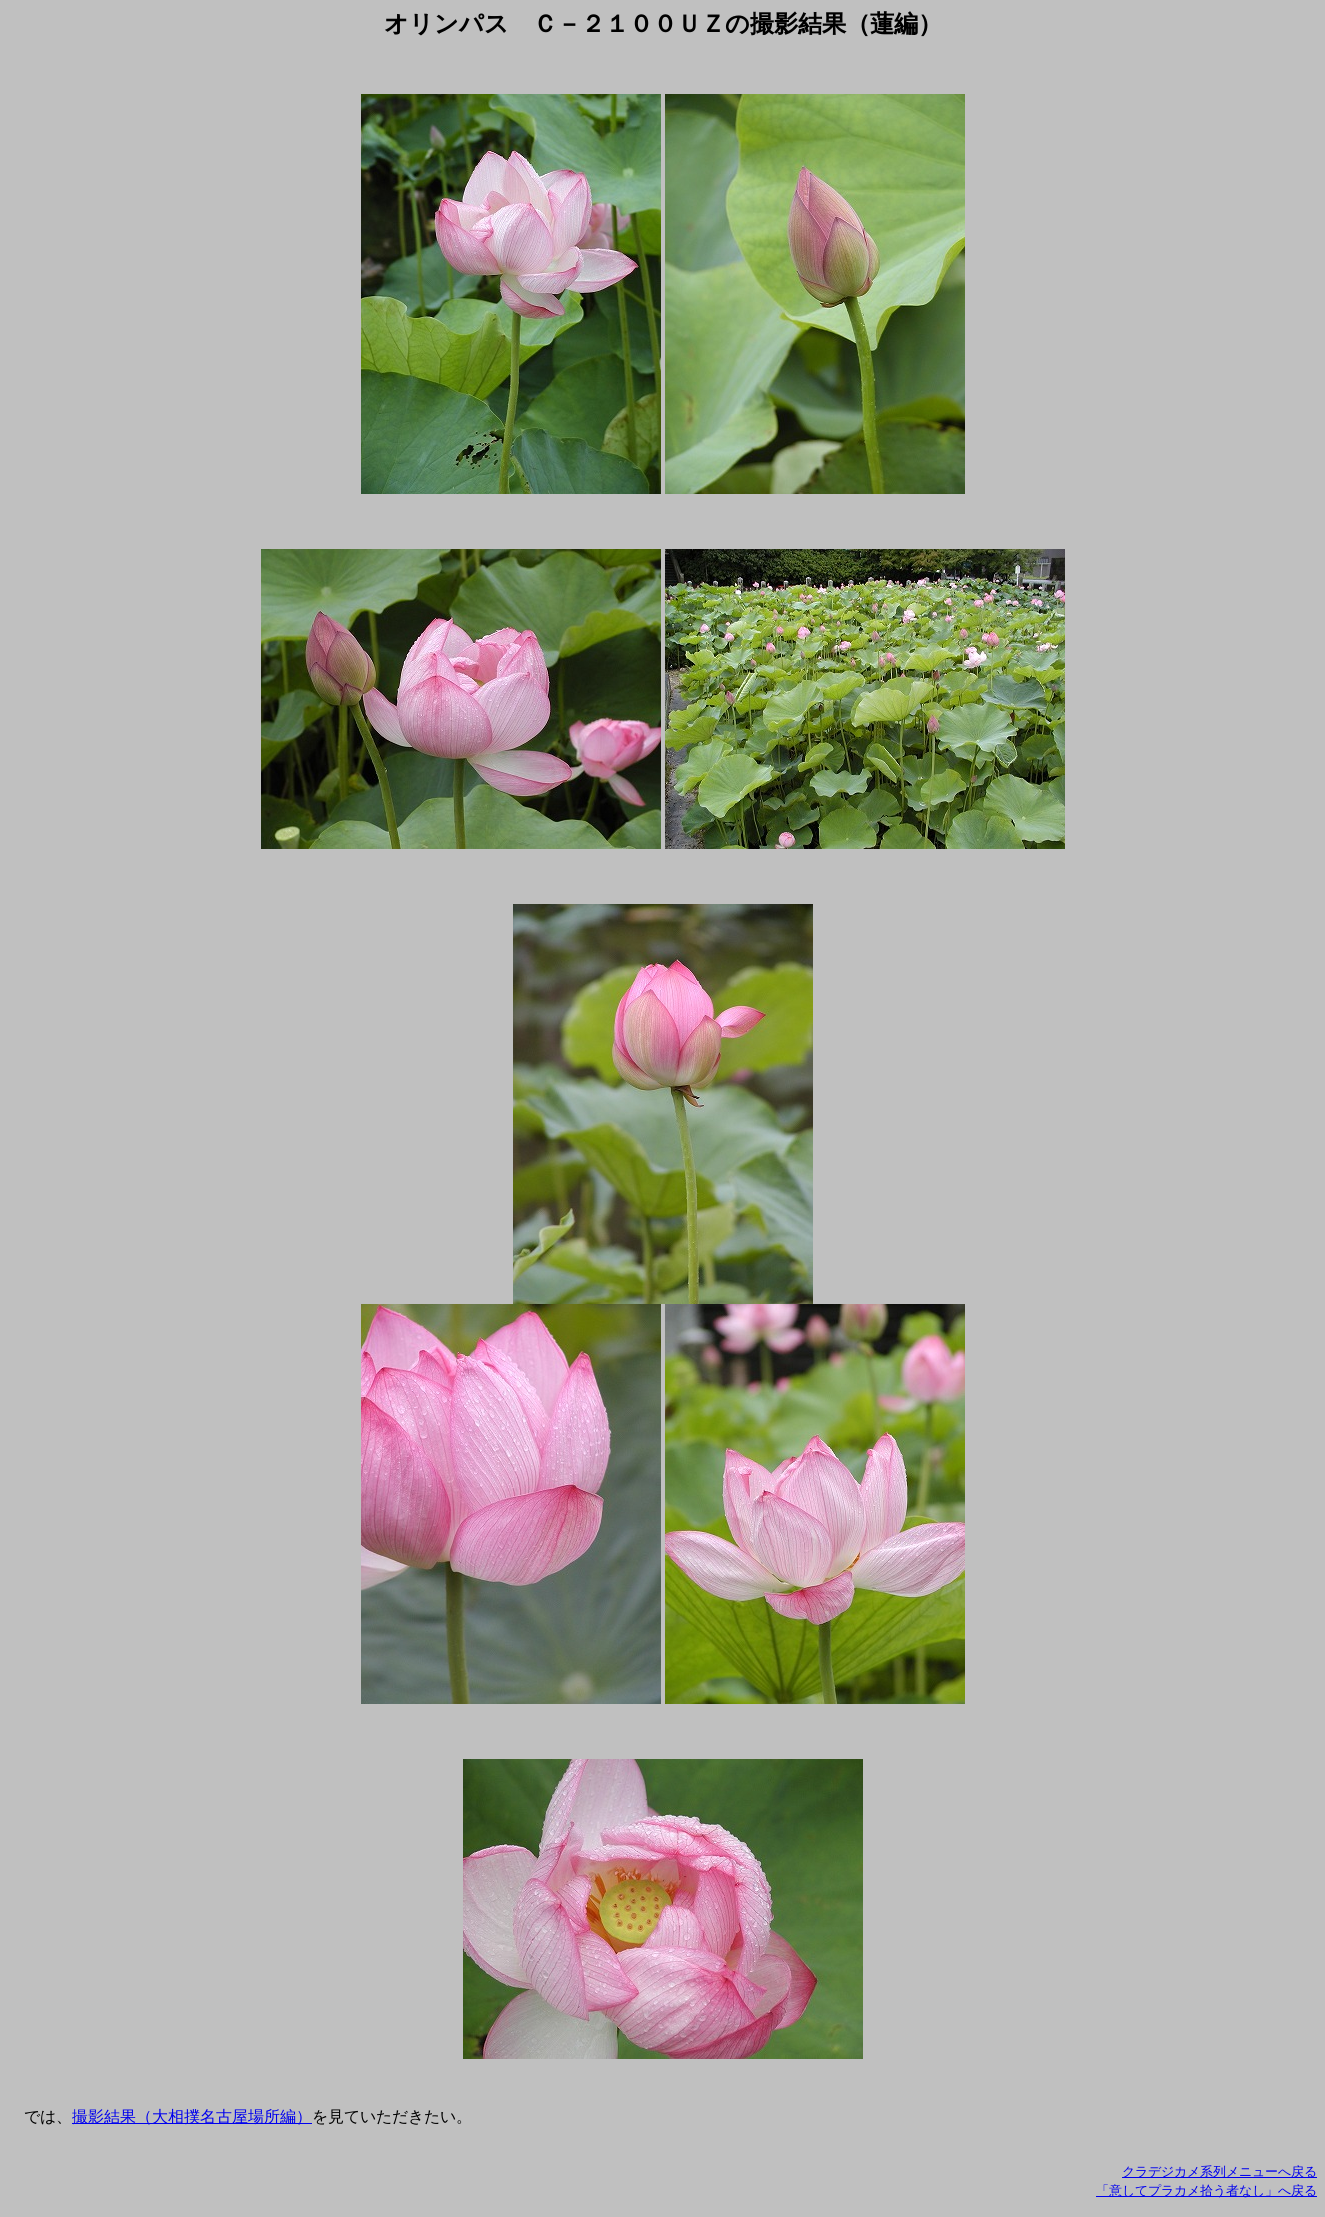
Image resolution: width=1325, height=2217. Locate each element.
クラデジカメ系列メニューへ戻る (1219, 2171)
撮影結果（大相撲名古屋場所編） (192, 2116)
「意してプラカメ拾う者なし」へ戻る (1206, 2190)
